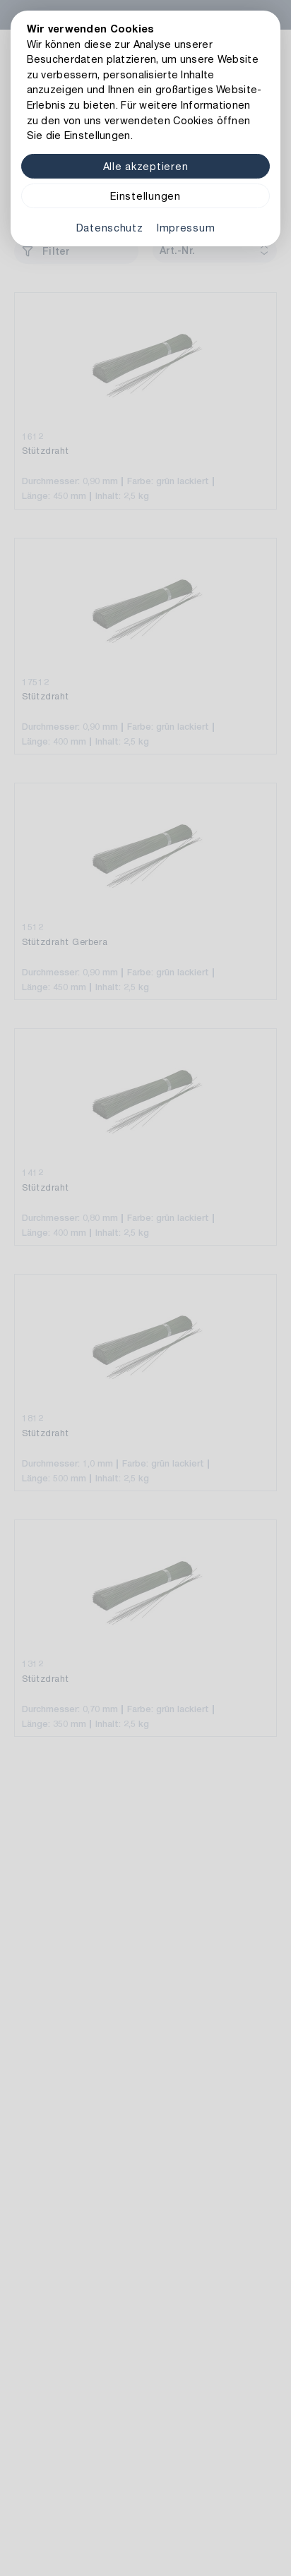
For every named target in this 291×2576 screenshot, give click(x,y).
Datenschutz (109, 228)
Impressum (186, 228)
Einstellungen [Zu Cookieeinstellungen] (145, 196)
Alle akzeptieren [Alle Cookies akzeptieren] (146, 166)
